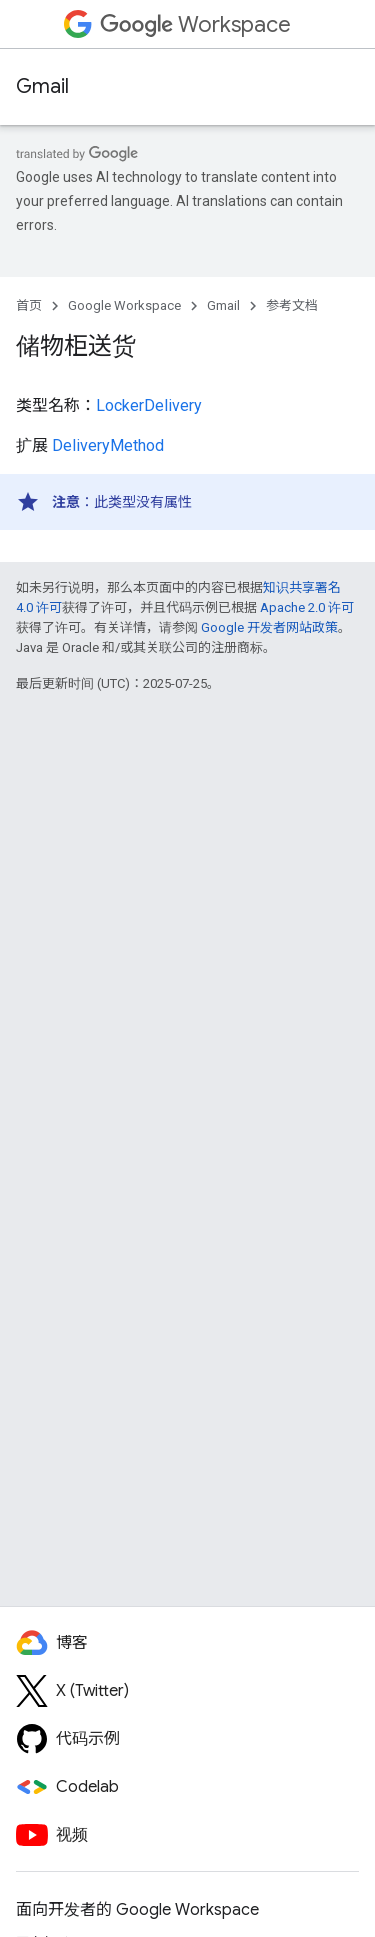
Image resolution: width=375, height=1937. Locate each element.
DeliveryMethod (108, 445)
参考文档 (292, 305)
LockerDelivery (149, 405)
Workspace (195, 24)
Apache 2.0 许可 (307, 607)
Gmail (42, 86)
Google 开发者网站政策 (269, 627)
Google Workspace (124, 305)
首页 (29, 305)
